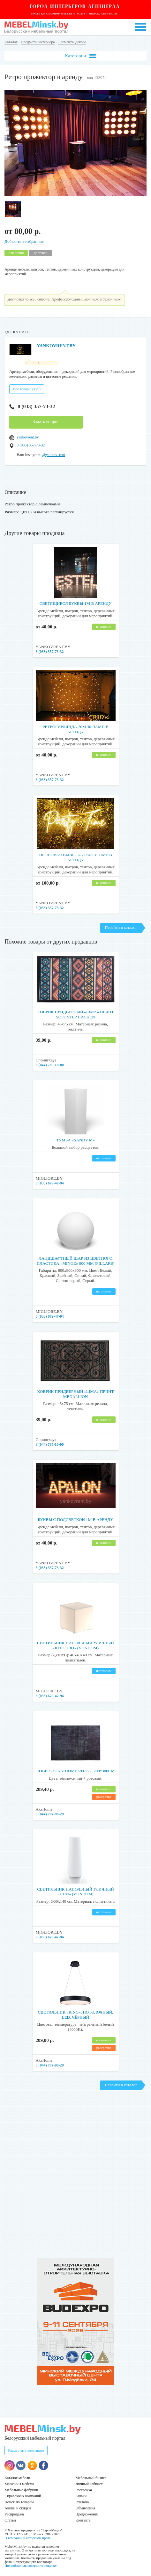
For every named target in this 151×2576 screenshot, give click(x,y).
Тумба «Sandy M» (75, 1137)
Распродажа (14, 2511)
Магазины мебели (19, 2481)
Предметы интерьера (38, 42)
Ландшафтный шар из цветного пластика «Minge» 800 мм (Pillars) (76, 1258)
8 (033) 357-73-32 (32, 404)
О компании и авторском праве (27, 2535)
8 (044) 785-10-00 (50, 1062)
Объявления (85, 2505)
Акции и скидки (17, 2505)
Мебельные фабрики (21, 2487)
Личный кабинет (89, 2481)
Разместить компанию (26, 2448)
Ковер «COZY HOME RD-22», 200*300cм (75, 1768)
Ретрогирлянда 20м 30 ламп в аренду (75, 727)
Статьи (10, 2517)
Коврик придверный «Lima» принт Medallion (75, 1391)
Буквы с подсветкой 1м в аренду (75, 1517)
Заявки (81, 2493)
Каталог (11, 42)
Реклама (82, 2499)
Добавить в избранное (23, 241)
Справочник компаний (22, 2493)
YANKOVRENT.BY (56, 346)
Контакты (84, 2517)
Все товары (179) (27, 386)
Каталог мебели (17, 2475)
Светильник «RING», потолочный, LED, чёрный (75, 2012)
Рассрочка (84, 2487)
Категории (80, 56)
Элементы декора (72, 42)
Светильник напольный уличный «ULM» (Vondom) (75, 1889)
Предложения (87, 2511)
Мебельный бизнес (91, 2475)
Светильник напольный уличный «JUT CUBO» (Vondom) (75, 1643)
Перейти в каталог (121, 925)
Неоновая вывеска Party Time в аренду (75, 855)
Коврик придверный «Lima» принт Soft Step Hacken (75, 1012)
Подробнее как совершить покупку (30, 2563)
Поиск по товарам (19, 2499)
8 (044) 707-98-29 (50, 1811)
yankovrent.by (28, 434)
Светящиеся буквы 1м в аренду (76, 600)
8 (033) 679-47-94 (50, 1180)
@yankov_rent (53, 452)
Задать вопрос (46, 419)
